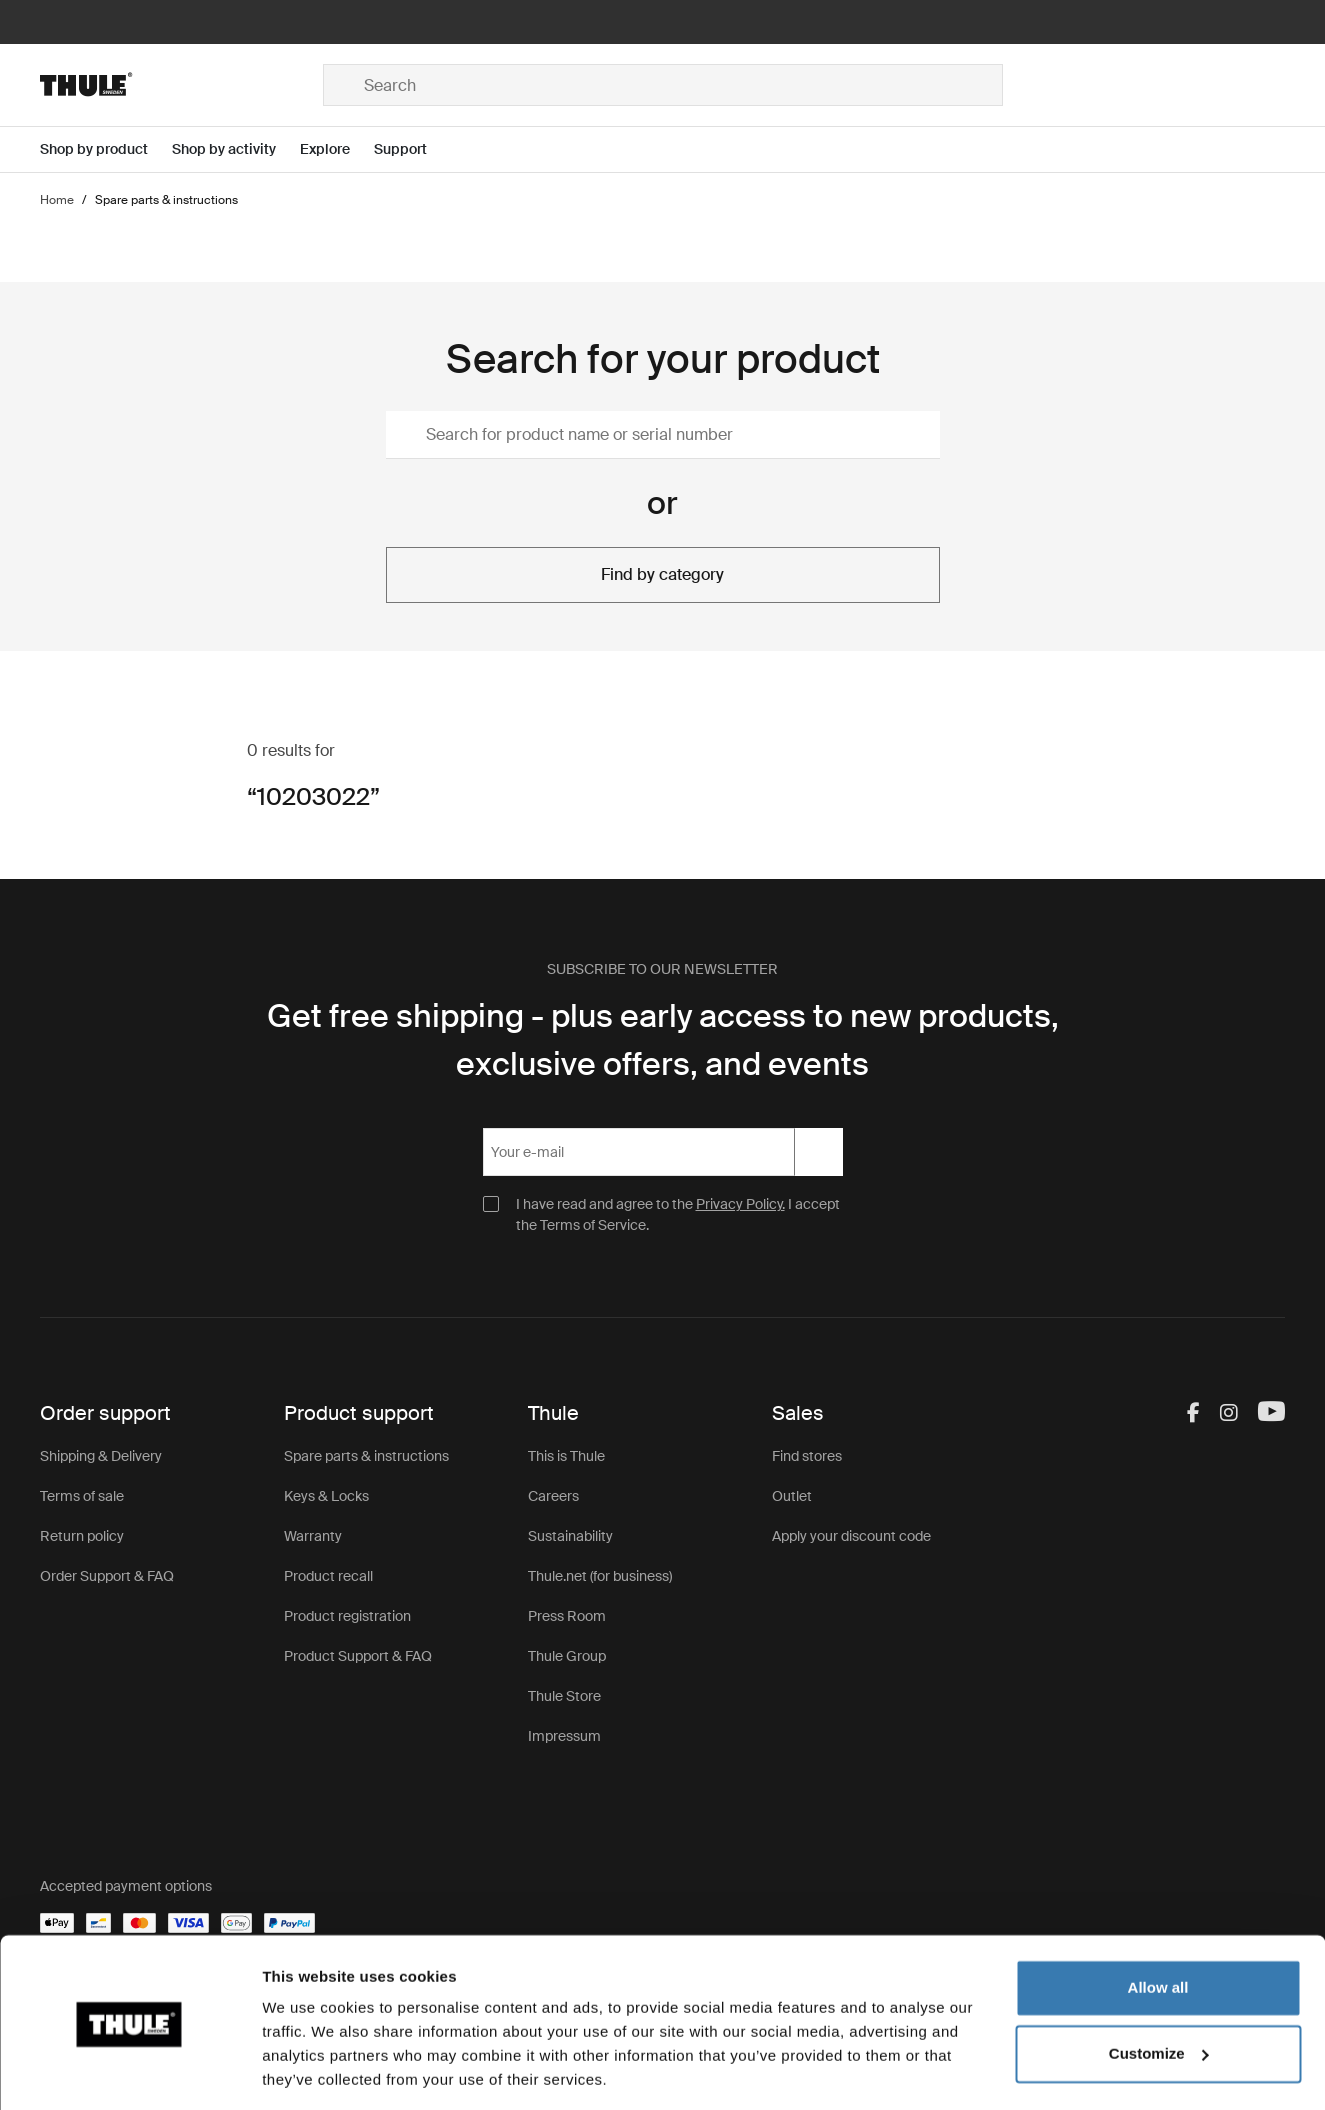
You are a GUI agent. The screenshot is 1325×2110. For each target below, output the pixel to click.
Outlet (792, 1496)
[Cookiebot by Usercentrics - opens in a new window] (129, 2071)
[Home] (181, 85)
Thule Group (567, 1656)
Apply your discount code (851, 1536)
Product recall (328, 1576)
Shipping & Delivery (101, 1456)
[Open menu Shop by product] (106, 149)
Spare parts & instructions (366, 1456)
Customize (1159, 1988)
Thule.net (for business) (600, 1576)
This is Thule (566, 1456)
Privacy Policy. (740, 1204)
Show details (308, 2070)
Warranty (313, 1536)
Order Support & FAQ (107, 1576)
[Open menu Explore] (337, 149)
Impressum (564, 1736)
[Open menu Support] (412, 149)
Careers (553, 1496)
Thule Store (564, 1696)
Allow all (1158, 1923)
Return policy (82, 1536)
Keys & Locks (326, 1496)
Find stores (807, 1456)
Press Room (567, 1616)
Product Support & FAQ (358, 1656)
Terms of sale (82, 1496)
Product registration (347, 1616)
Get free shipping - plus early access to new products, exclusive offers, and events (663, 1040)
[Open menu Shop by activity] (236, 149)
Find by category (662, 574)
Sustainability (570, 1536)
